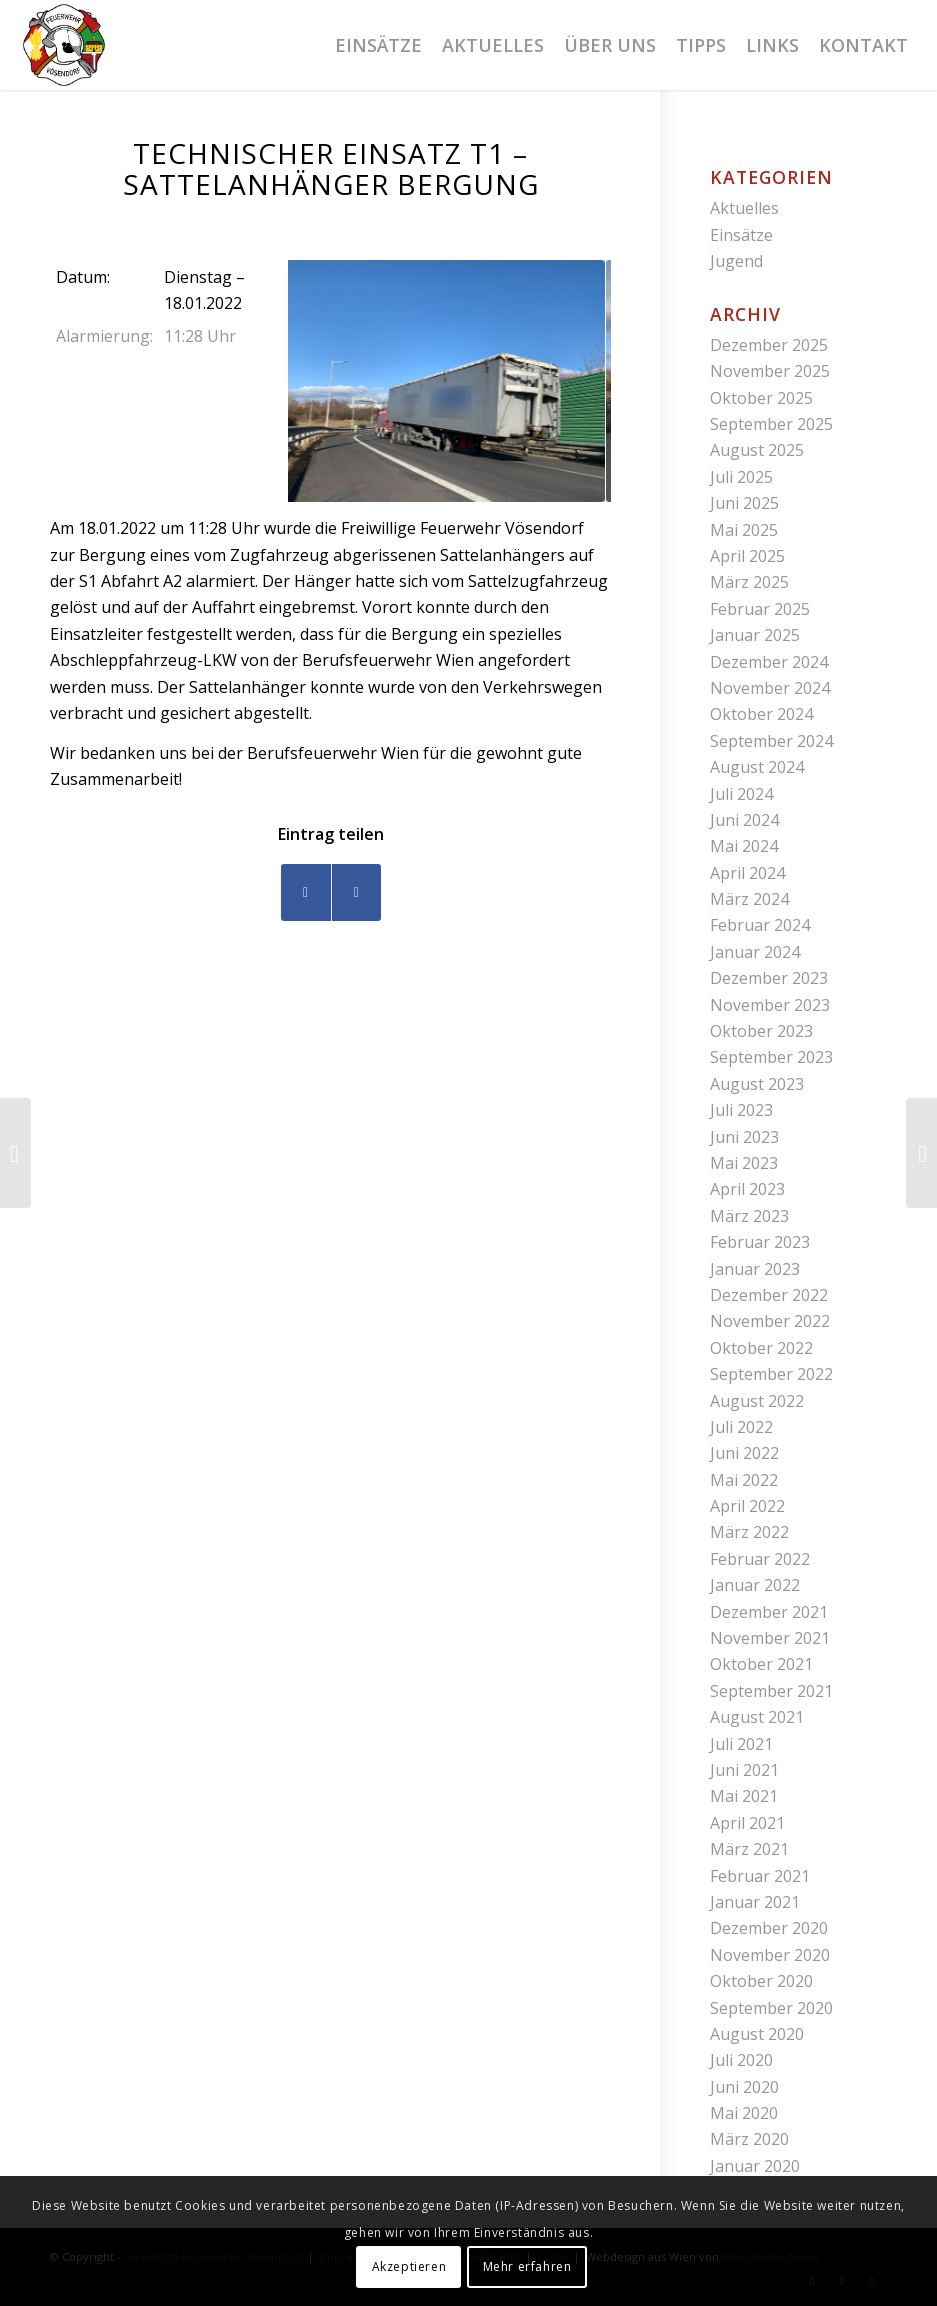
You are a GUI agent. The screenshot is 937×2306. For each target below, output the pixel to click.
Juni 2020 (744, 2087)
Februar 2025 (760, 609)
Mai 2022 (744, 1480)
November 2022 (770, 1321)
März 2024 (749, 899)
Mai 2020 (744, 2113)
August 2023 (757, 1084)
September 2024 (771, 741)
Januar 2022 (755, 1585)
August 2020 (757, 2034)
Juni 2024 (744, 820)
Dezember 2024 (769, 662)
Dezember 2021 (769, 1612)
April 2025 (747, 556)
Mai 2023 (744, 1163)
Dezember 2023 (769, 978)
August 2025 (757, 450)
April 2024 (747, 873)
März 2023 (749, 1216)
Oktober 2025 (761, 398)
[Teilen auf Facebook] (306, 892)
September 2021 (771, 1691)
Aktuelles (744, 208)
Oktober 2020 (761, 1981)
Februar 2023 (760, 1242)
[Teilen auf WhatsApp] (356, 892)
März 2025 (749, 582)
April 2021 (747, 1823)
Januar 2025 (755, 635)
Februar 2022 (760, 1559)
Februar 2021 (760, 1876)
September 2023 (771, 1057)
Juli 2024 (741, 794)
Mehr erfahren (527, 2266)
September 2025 (771, 424)
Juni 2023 (744, 1137)
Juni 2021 (744, 1770)
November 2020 (770, 1955)
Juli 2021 (741, 1744)
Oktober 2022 (761, 1348)
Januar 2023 (755, 1269)
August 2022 (757, 1401)
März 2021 (749, 1849)
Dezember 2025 (769, 345)
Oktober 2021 (761, 1664)
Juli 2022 (741, 1427)
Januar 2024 (755, 952)
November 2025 (770, 371)
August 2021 (757, 1717)
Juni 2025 (744, 503)
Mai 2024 (744, 846)
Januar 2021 (755, 1902)
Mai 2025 (744, 530)
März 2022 (749, 1532)
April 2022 (747, 1506)
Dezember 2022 (769, 1295)
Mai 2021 (744, 1796)
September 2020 (771, 2008)
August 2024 (757, 767)
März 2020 (749, 2139)
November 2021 (770, 1638)
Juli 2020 (741, 2060)
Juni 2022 (744, 1453)
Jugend (736, 261)
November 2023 (770, 1005)
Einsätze (741, 235)
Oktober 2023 (761, 1031)
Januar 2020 (755, 2166)
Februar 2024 (760, 925)
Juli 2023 (741, 1110)
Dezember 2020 (769, 1928)
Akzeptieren (409, 2266)
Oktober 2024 (761, 714)
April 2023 (747, 1189)
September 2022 (771, 1374)
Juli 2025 (741, 477)
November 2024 (770, 688)
